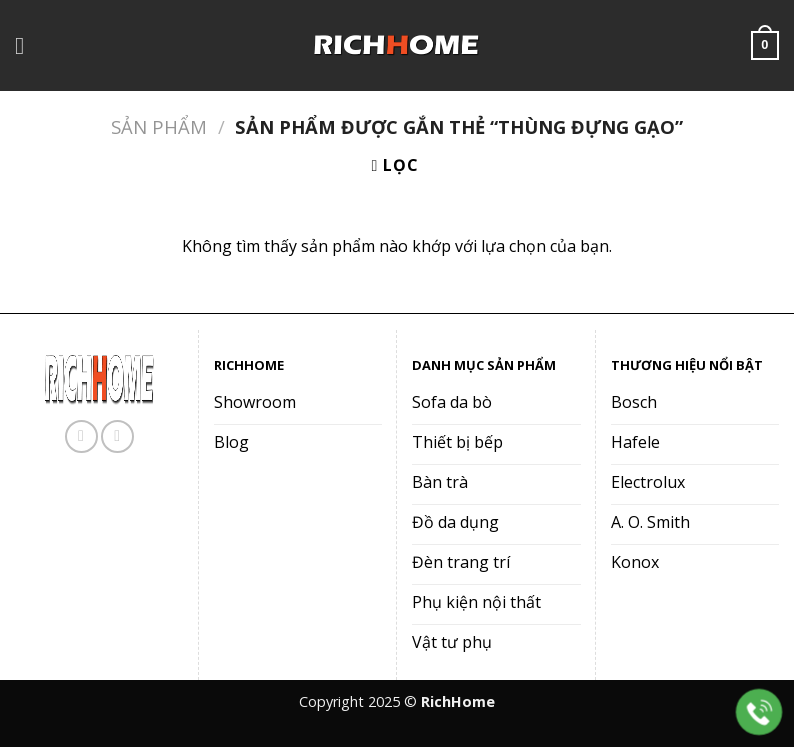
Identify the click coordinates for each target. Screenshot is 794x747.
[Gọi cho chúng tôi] (117, 436)
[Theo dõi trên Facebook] (81, 436)
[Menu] (27, 45)
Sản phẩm (159, 126)
